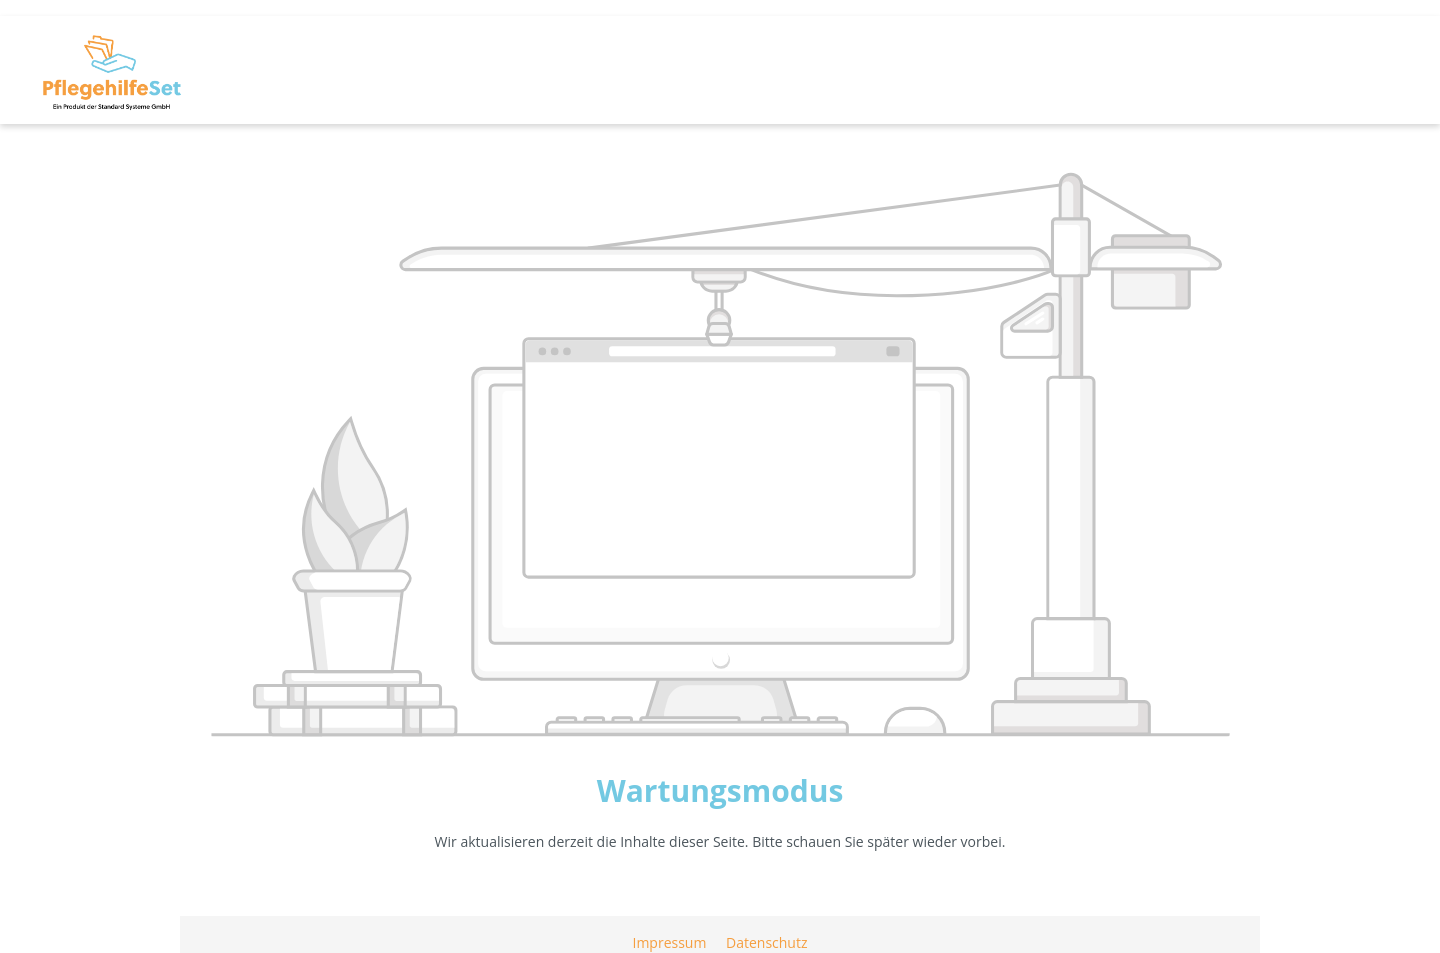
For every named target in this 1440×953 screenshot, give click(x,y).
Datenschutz (766, 942)
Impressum (671, 942)
